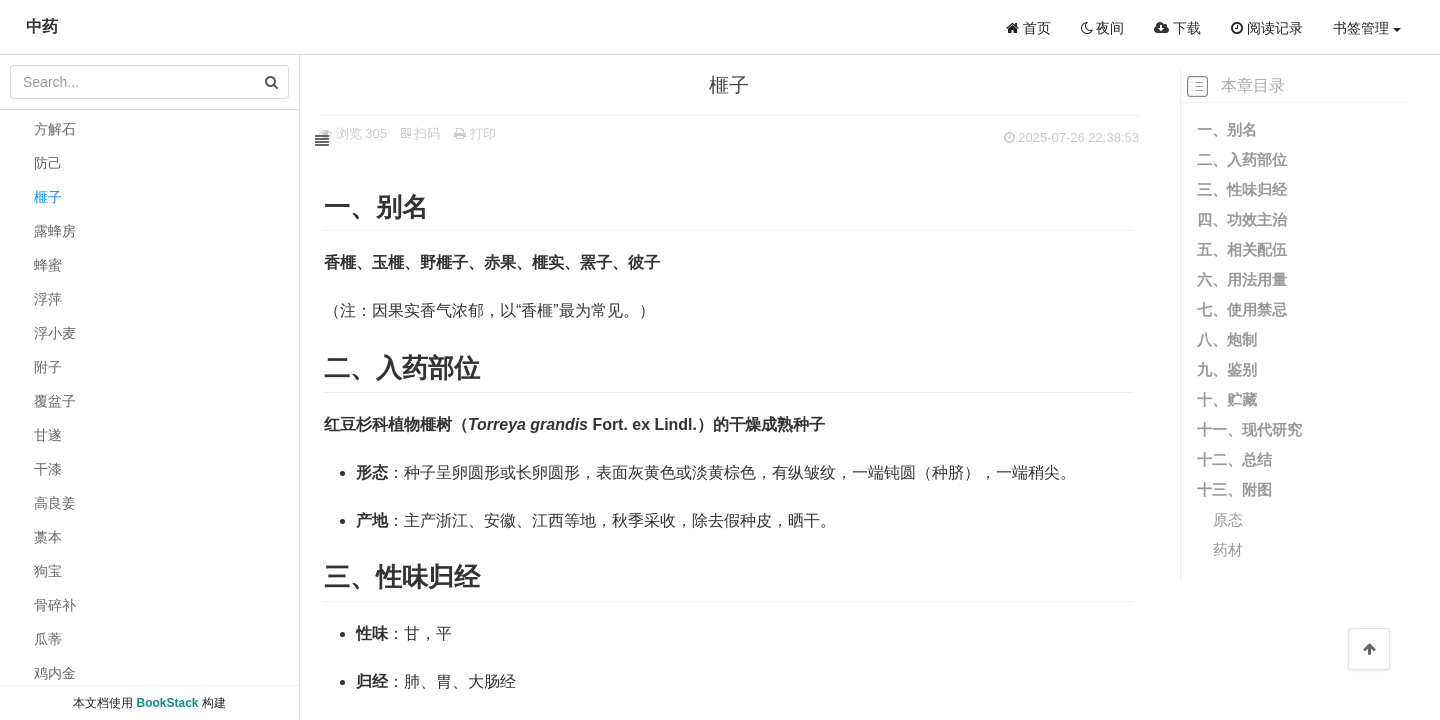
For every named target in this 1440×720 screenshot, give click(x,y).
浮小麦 (55, 333)
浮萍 (48, 299)
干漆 (48, 469)
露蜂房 (55, 231)
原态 (1228, 519)
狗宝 (48, 571)
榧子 (48, 197)
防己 (48, 163)
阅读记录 (1267, 28)
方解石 (55, 129)
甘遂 (48, 435)
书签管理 (1367, 28)
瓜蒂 (48, 639)
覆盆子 (55, 401)
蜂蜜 (48, 265)
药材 (1228, 549)
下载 (1177, 28)
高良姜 (55, 503)
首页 (1028, 28)
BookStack (167, 703)
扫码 (442, 133)
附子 (48, 367)
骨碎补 (55, 605)
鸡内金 (55, 673)
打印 (496, 133)
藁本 (48, 537)
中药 (42, 26)
